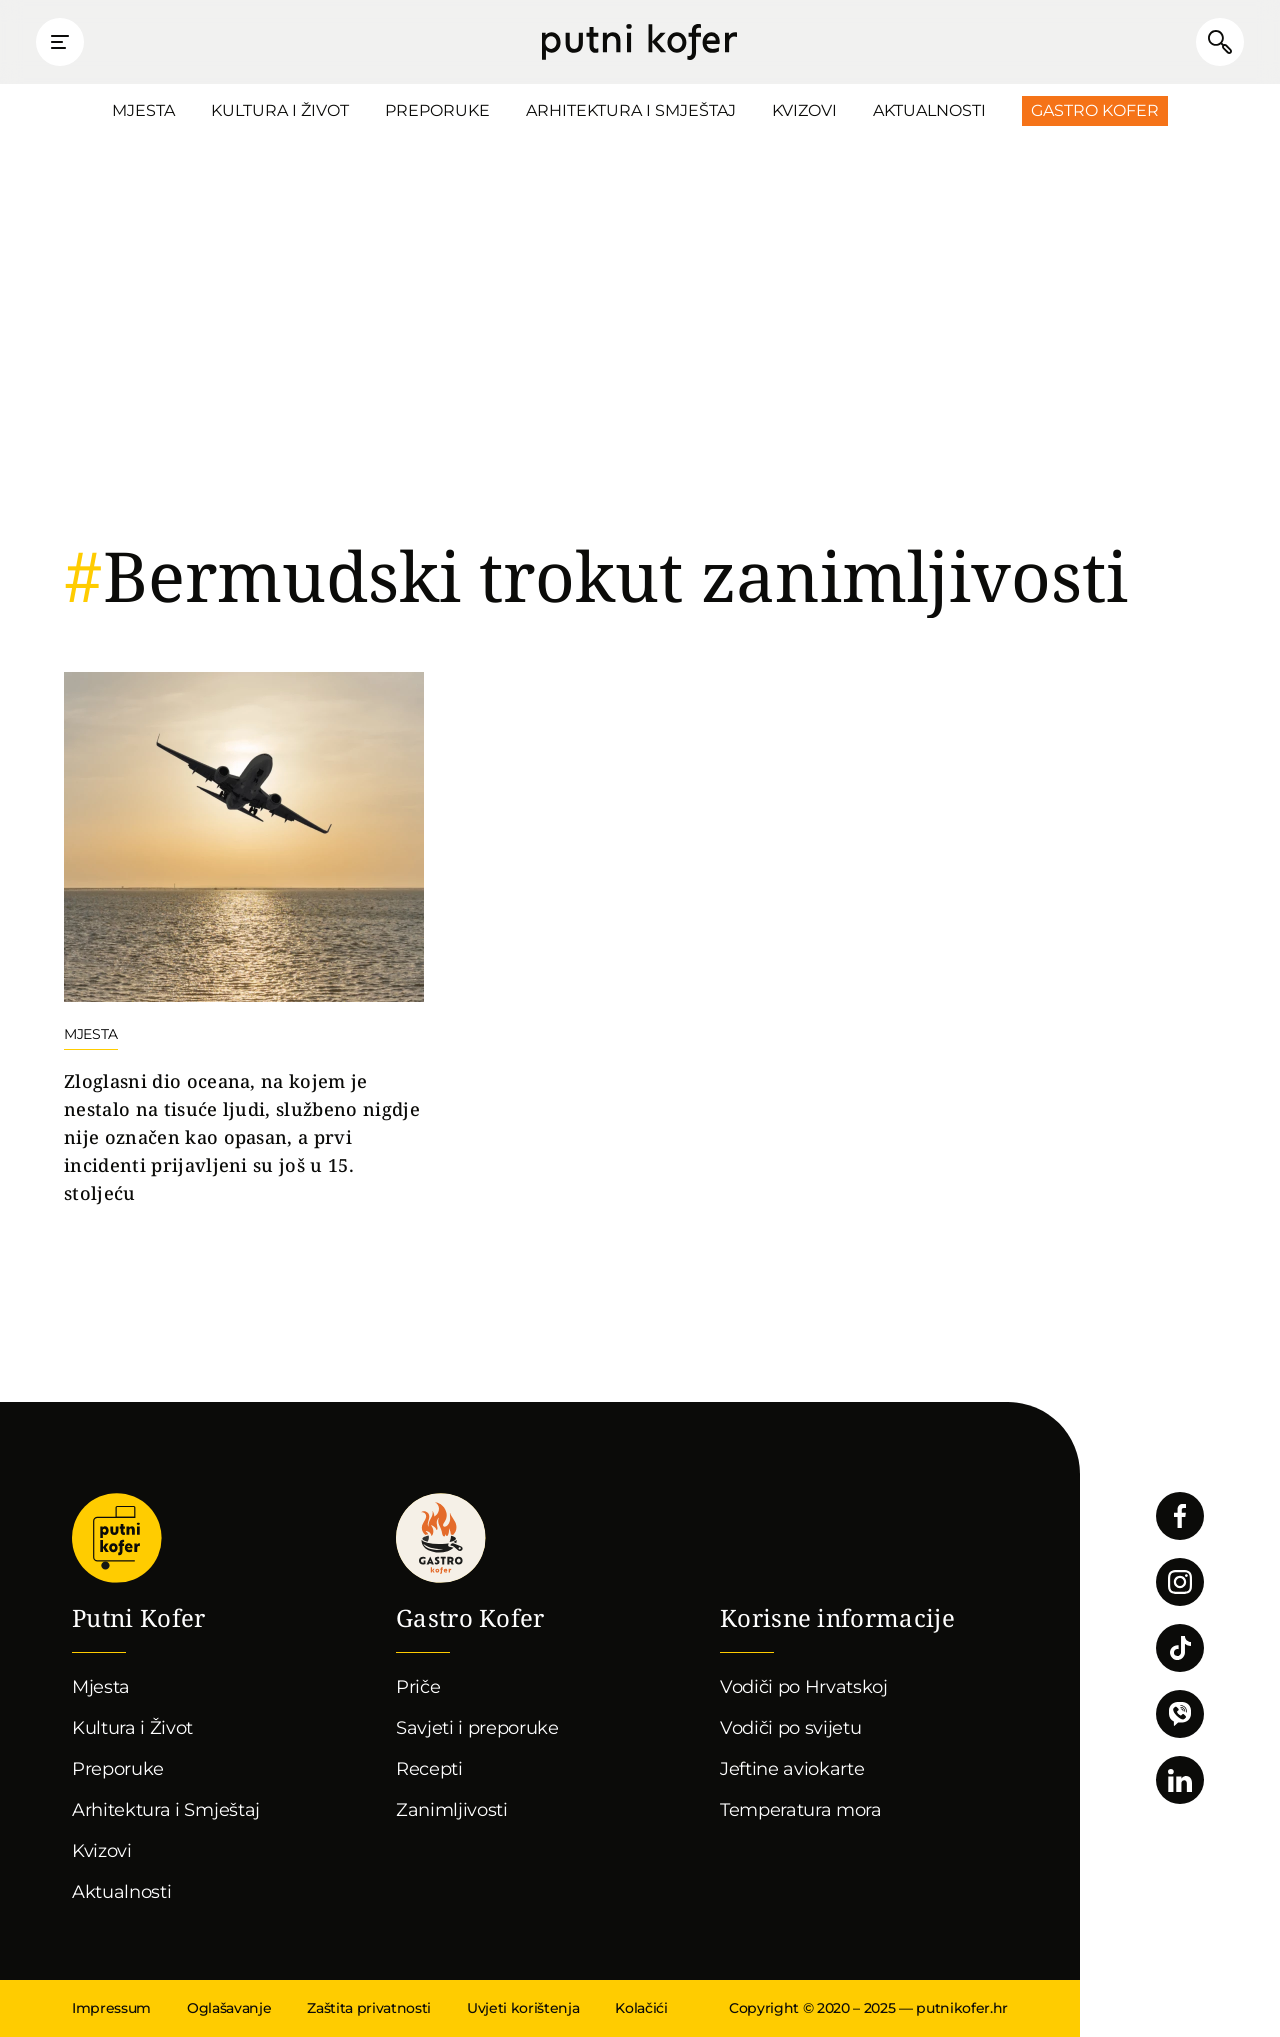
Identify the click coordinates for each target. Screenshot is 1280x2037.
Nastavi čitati (244, 940)
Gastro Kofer (1095, 110)
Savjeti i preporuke (477, 1728)
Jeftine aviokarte (792, 1769)
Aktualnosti (929, 110)
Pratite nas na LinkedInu (1180, 1780)
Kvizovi (804, 110)
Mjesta (143, 110)
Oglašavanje (229, 2008)
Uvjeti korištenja (523, 2008)
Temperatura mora (801, 1810)
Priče (418, 1687)
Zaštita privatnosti (369, 2008)
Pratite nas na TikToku (1180, 1648)
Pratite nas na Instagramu (1180, 1582)
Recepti (429, 1769)
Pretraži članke (1220, 42)
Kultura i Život (280, 110)
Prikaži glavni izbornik (60, 42)
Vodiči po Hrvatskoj (804, 1687)
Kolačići (641, 2008)
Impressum (111, 2008)
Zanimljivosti (452, 1810)
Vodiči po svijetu (791, 1728)
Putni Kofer (639, 42)
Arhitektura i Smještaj (631, 110)
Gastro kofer (441, 1538)
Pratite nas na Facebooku (1180, 1516)
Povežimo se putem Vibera (1180, 1714)
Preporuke (437, 110)
